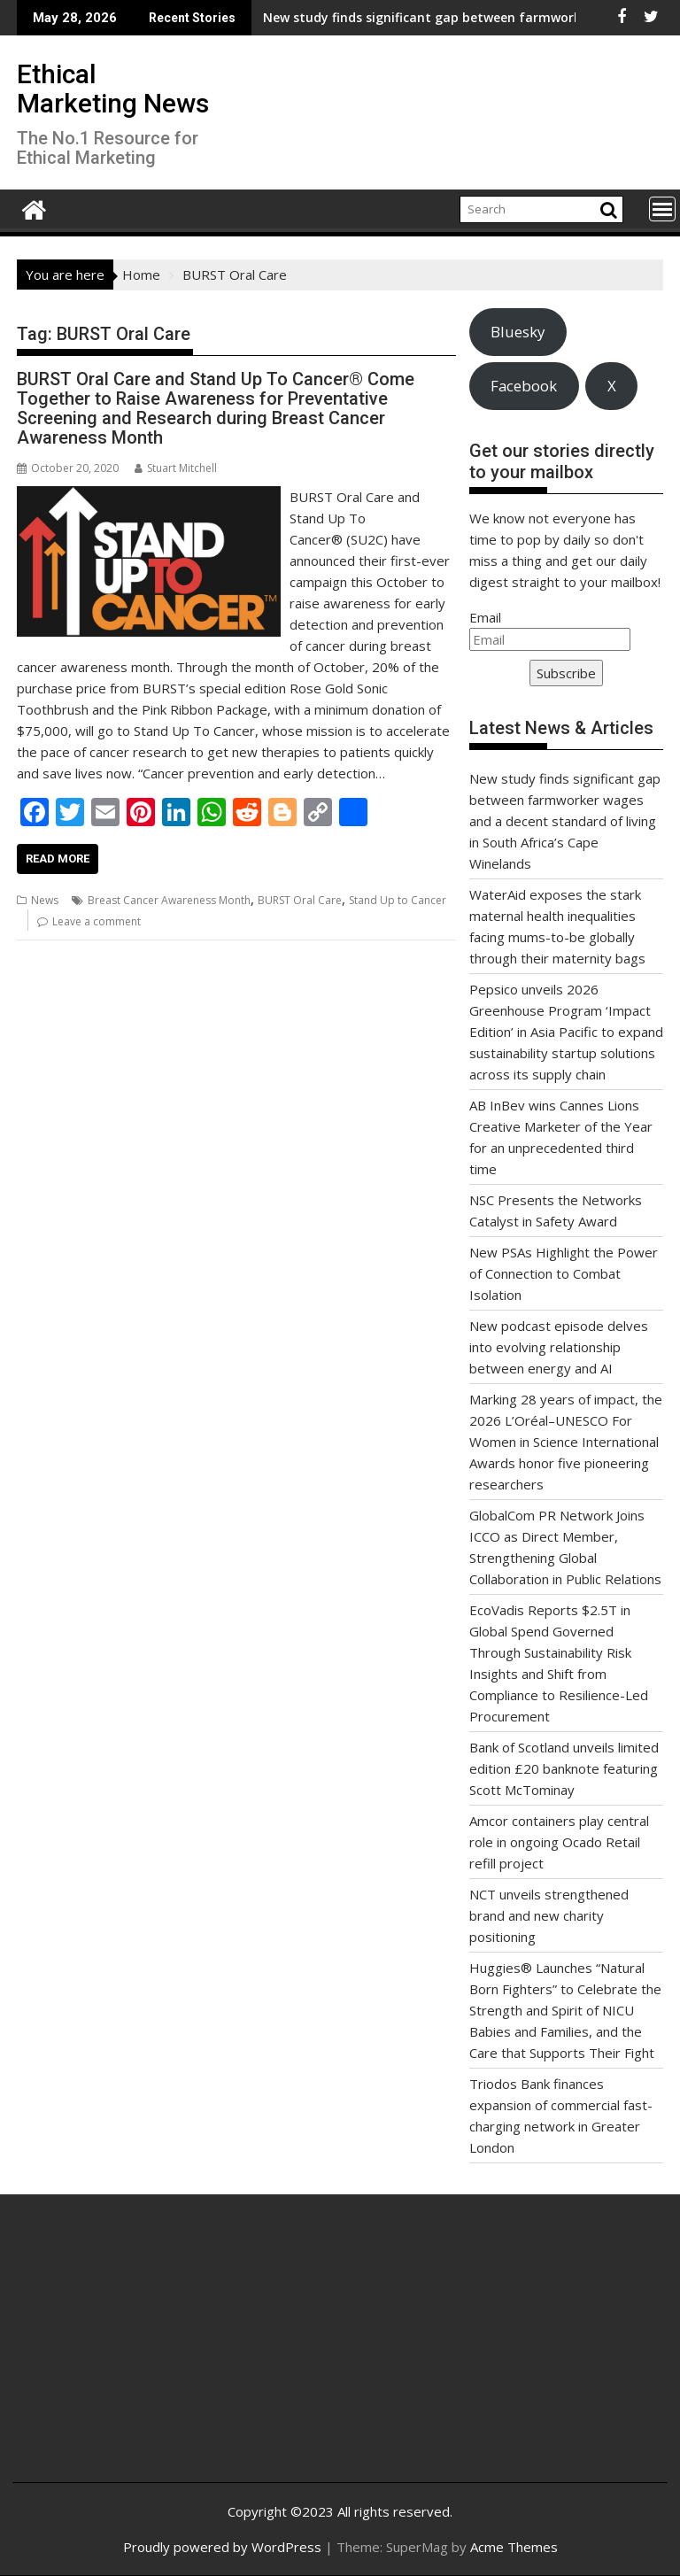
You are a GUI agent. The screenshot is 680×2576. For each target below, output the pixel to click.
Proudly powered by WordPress (222, 2547)
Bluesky (518, 331)
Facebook (524, 385)
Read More (57, 858)
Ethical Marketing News (113, 88)
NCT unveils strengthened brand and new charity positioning (549, 1915)
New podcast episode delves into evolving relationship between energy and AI (558, 1347)
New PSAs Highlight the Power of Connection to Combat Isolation (563, 1273)
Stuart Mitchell (176, 468)
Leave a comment (96, 921)
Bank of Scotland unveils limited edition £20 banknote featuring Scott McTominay (564, 1768)
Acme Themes (514, 2547)
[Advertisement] (135, 2352)
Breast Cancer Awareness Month (169, 900)
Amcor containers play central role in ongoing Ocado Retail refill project (559, 1842)
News (44, 900)
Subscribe (566, 673)
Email (485, 617)
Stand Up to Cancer (397, 900)
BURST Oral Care (300, 900)
